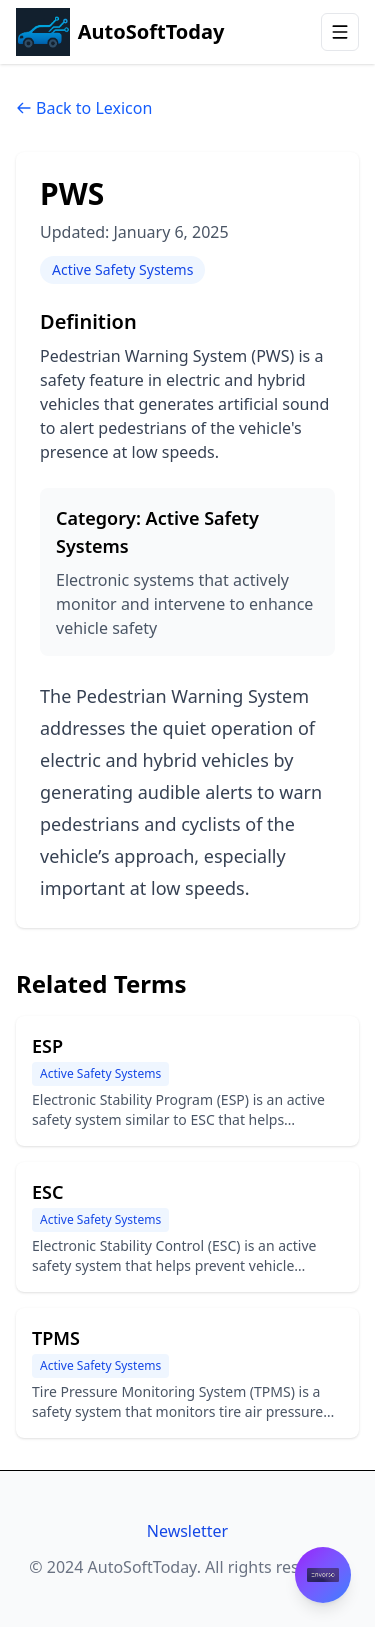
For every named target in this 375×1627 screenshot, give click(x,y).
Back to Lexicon (84, 108)
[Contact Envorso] (323, 1575)
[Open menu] (340, 32)
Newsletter (187, 1531)
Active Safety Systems (122, 269)
